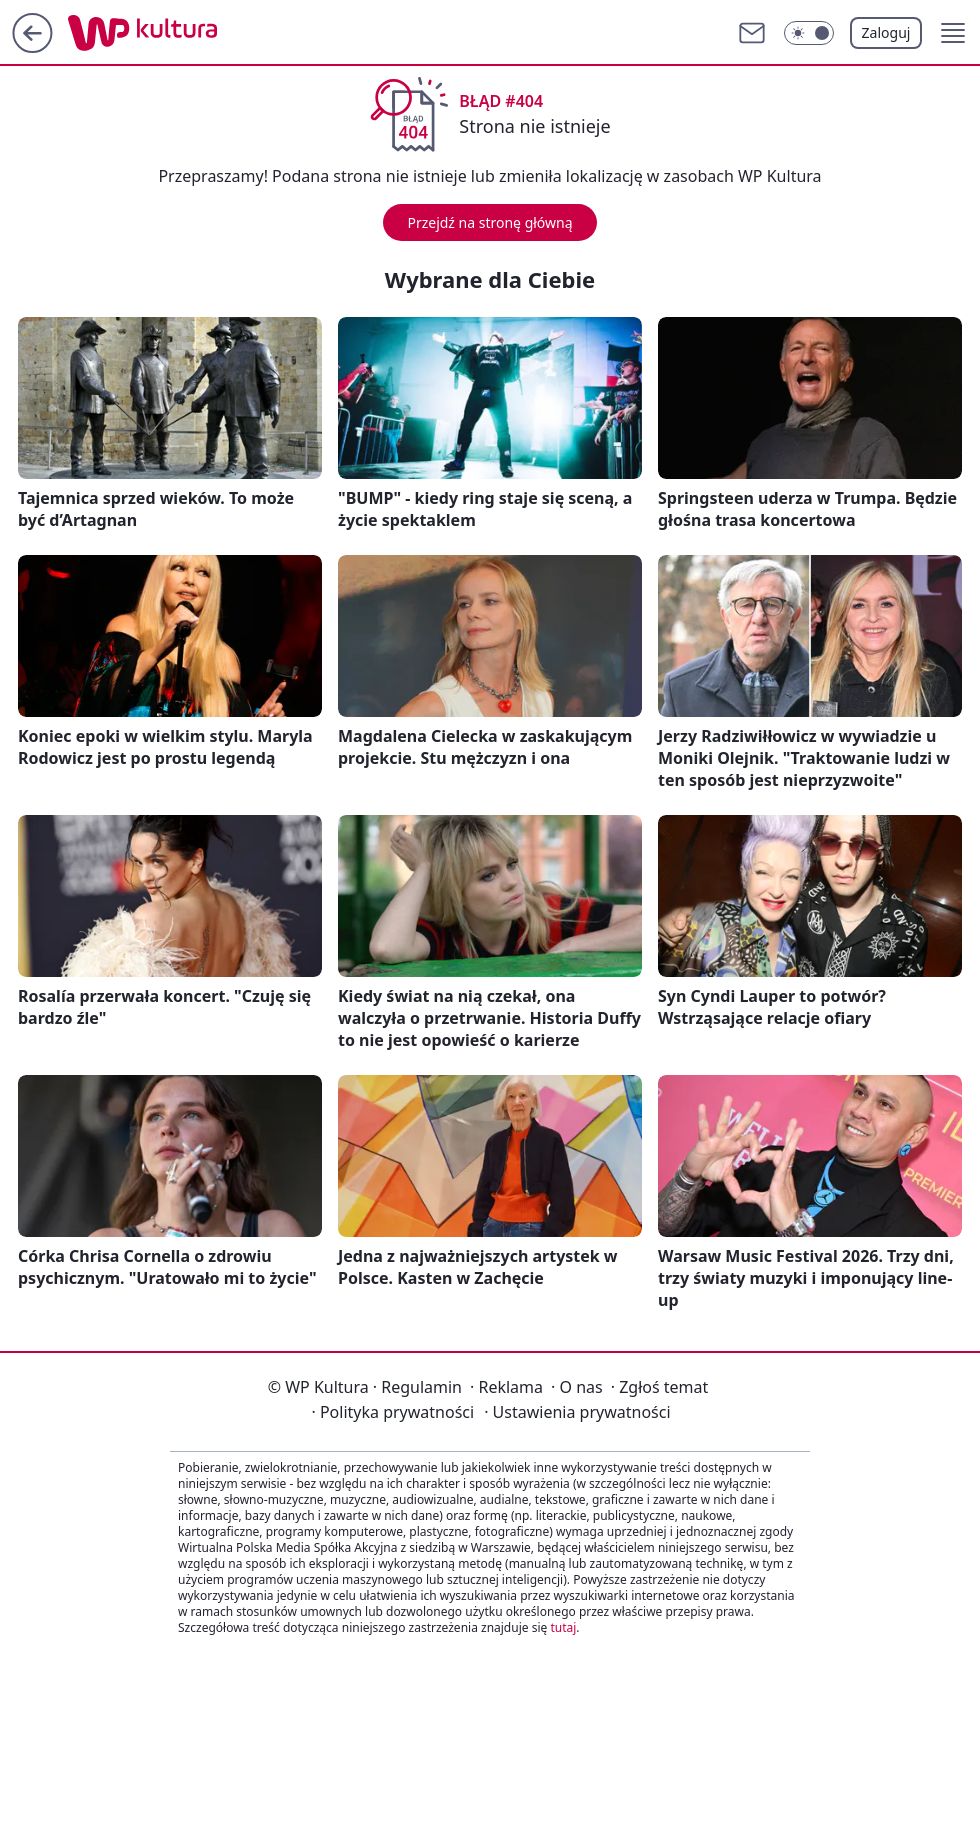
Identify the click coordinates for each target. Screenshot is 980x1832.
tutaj (563, 1627)
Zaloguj (886, 32)
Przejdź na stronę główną (489, 222)
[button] (953, 33)
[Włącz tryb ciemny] (809, 33)
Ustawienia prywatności (577, 1412)
